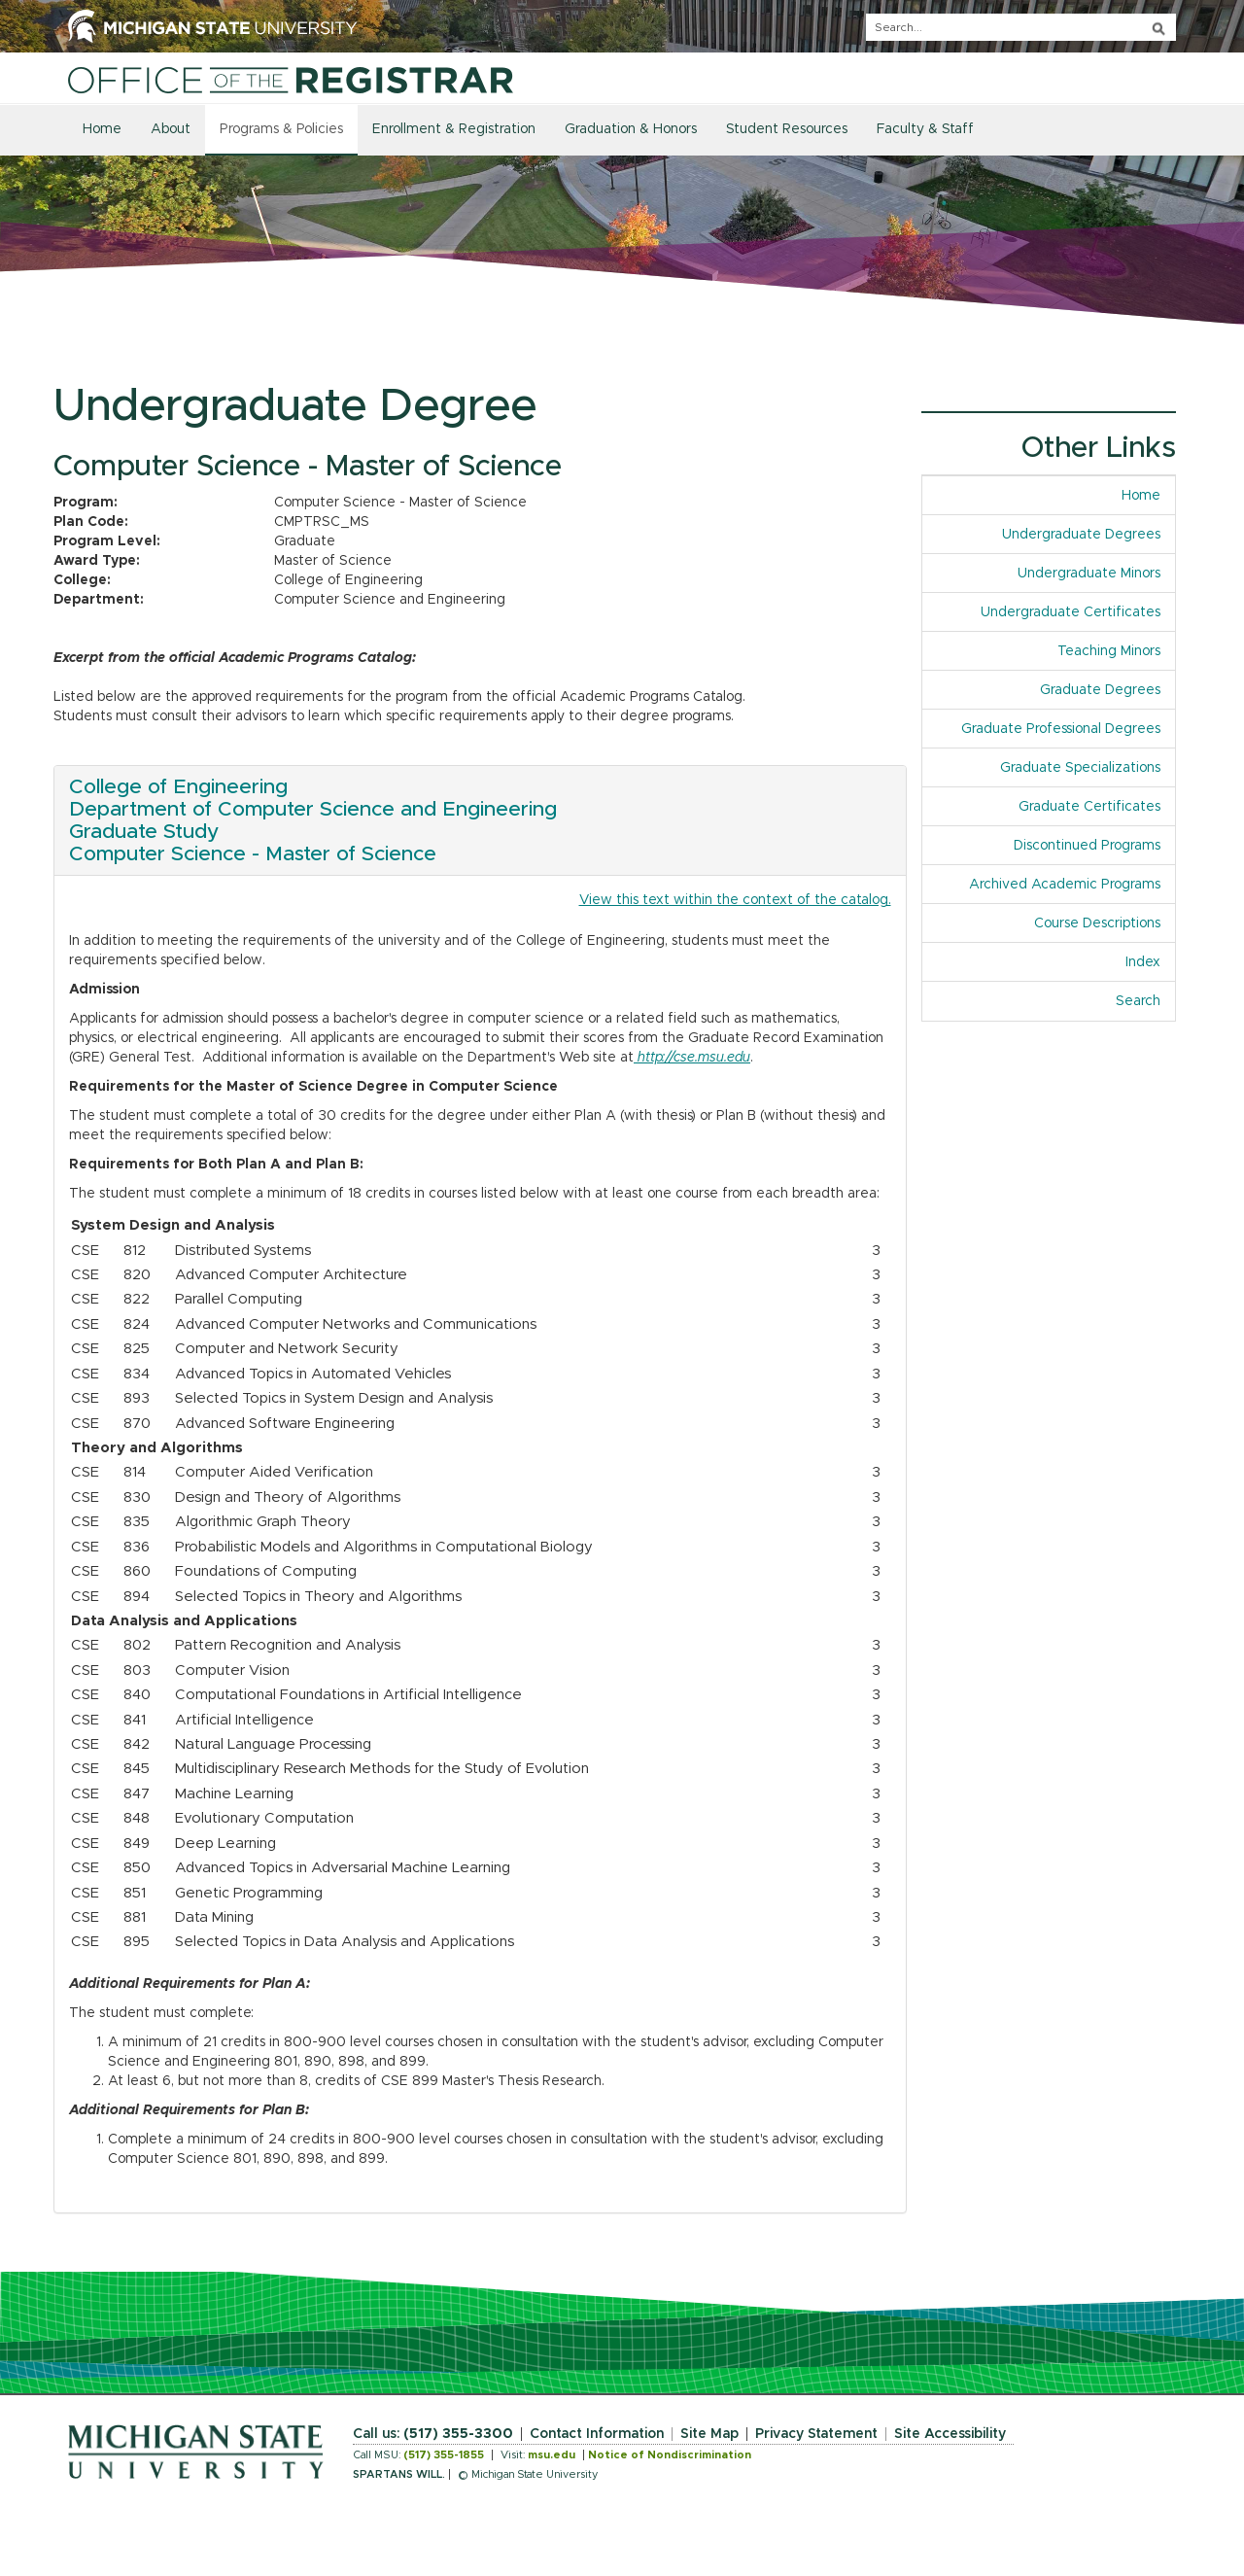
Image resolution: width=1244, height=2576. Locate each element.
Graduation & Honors (631, 129)
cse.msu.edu (712, 1057)
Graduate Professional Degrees (1060, 729)
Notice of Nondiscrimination (669, 2455)
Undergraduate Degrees (1081, 534)
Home (102, 129)
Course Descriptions (1097, 923)
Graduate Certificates (1089, 807)
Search (1138, 1001)
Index (1142, 962)
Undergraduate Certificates (1070, 612)
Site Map (709, 2434)
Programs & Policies (281, 129)
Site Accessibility (950, 2434)
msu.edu (551, 2455)
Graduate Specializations (1080, 768)
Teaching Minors (1108, 651)
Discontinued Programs (1087, 846)
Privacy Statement (816, 2434)
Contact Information (597, 2434)
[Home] (290, 80)
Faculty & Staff (925, 129)
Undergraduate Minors (1089, 573)
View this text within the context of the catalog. (735, 900)
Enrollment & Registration (454, 129)
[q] (1021, 27)
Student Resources (786, 129)
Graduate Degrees (1100, 690)
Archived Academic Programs (1064, 884)
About (170, 129)
